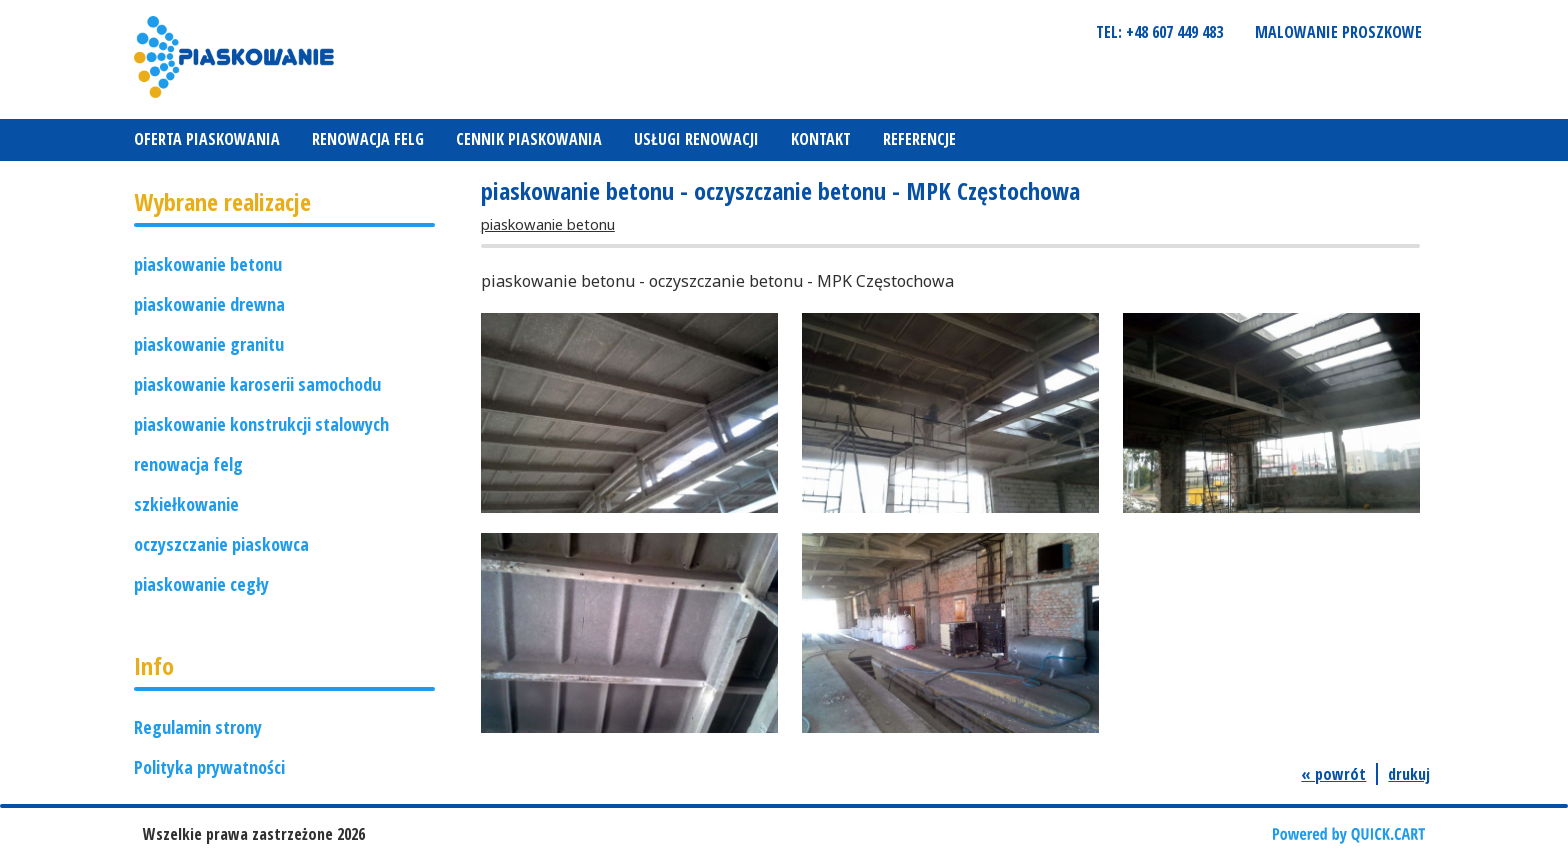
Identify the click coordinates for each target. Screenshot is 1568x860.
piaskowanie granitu (209, 344)
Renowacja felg (368, 139)
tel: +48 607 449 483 (1159, 32)
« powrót (1333, 774)
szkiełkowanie (186, 504)
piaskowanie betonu (208, 264)
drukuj (1409, 774)
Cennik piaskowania (529, 139)
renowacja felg (188, 464)
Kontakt (821, 139)
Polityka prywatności (209, 767)
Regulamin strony (198, 727)
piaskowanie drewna (209, 304)
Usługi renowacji (696, 139)
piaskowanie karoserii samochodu (257, 384)
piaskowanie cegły (201, 584)
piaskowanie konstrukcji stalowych (261, 424)
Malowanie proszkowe (1338, 32)
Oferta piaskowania (207, 139)
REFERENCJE (919, 139)
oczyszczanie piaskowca (221, 544)
